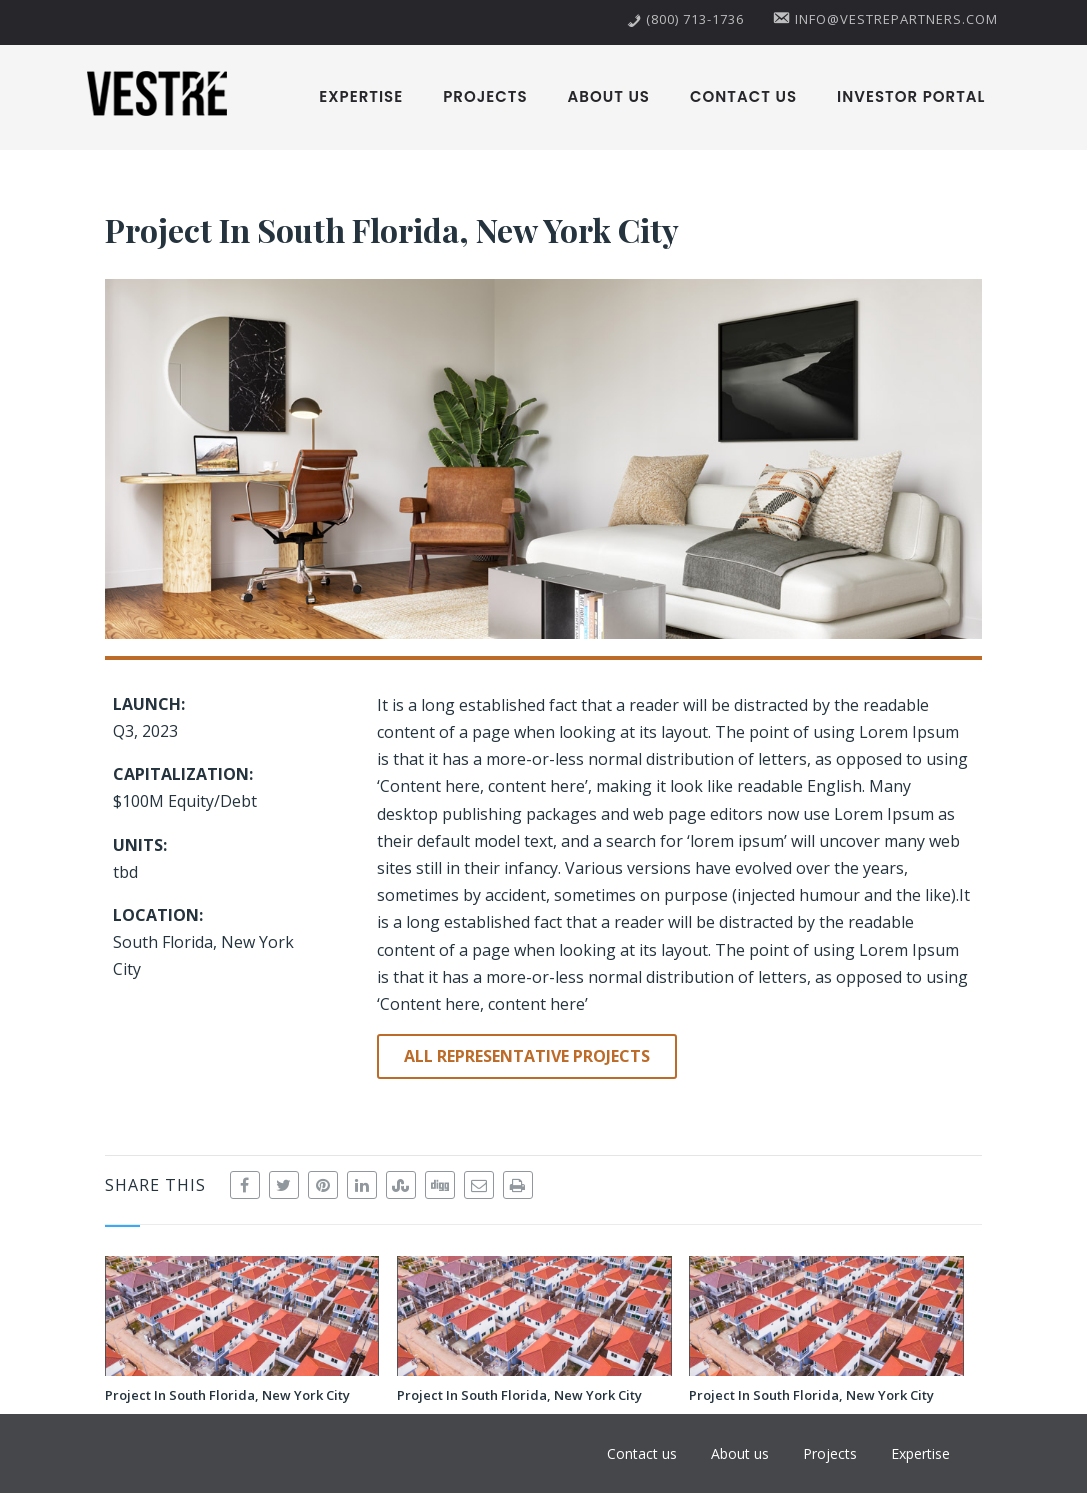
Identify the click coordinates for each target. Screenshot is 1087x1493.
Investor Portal (911, 96)
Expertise (361, 96)
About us (609, 96)
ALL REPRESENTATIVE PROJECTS (527, 1056)
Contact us (743, 96)
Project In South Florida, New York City (227, 1395)
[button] (544, 459)
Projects (485, 96)
